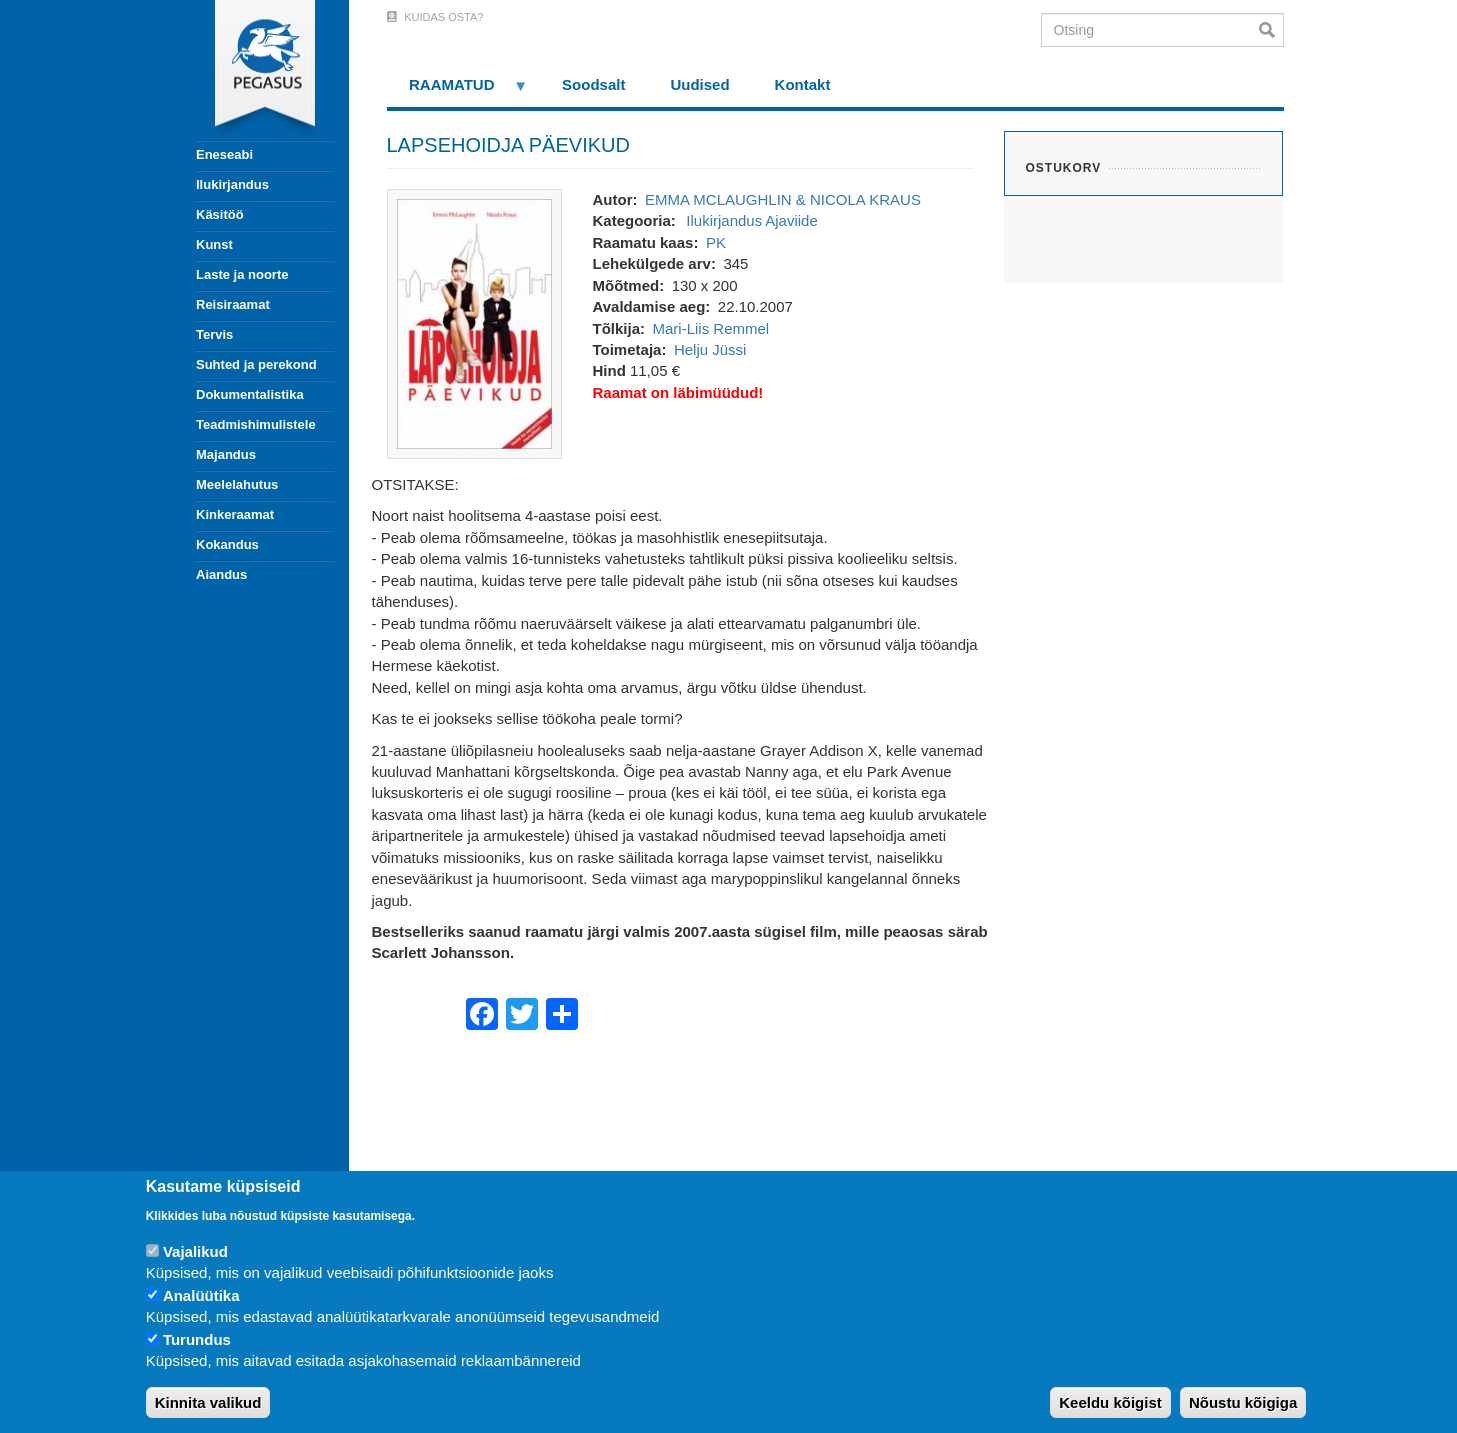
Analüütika (201, 1295)
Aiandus (221, 574)
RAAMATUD (458, 91)
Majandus (226, 454)
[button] (474, 322)
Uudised (699, 84)
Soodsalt (593, 84)
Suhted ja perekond (256, 364)
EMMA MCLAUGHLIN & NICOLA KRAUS (783, 199)
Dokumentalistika (250, 394)
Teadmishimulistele (256, 424)
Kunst (214, 244)
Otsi (1271, 30)
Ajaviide (791, 220)
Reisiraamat (233, 304)
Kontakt (803, 84)
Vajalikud (195, 1251)
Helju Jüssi (710, 349)
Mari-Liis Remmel (711, 328)
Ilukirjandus (232, 184)
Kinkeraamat (235, 514)
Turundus (197, 1339)
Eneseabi (224, 154)
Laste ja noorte (242, 274)
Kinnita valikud (208, 1402)
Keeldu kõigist (1110, 1402)
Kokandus (227, 544)
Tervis (214, 334)
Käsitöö (220, 214)
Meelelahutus (237, 484)
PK (716, 242)
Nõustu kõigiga (1243, 1402)
